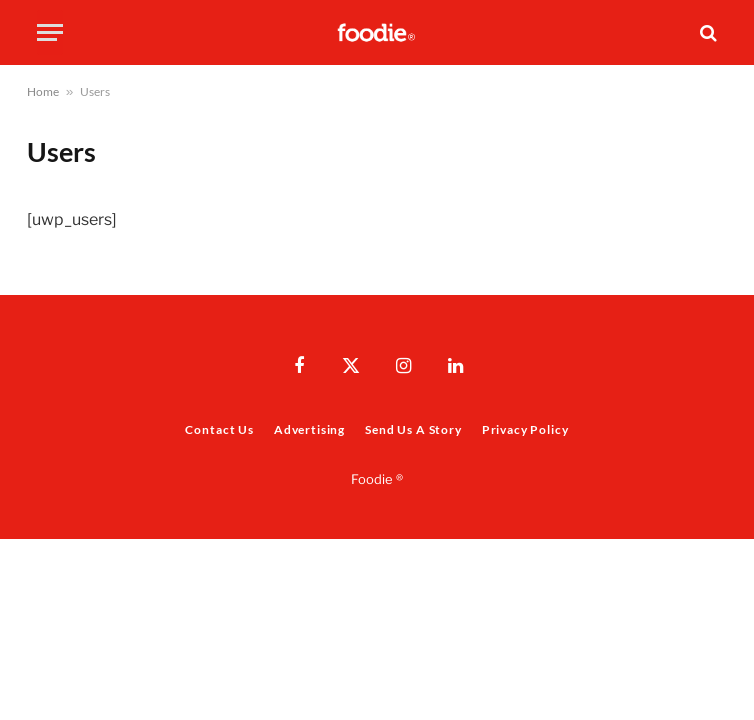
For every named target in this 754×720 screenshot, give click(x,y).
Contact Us (219, 429)
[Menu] (50, 32)
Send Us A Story (413, 429)
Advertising (309, 429)
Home (43, 91)
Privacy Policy (525, 429)
